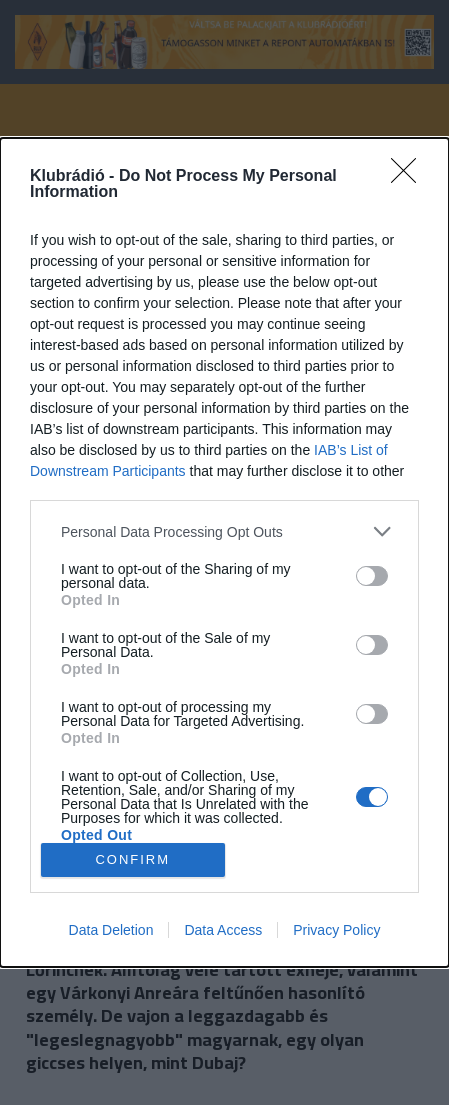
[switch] (372, 576)
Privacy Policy (336, 930)
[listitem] (224, 531)
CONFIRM (132, 859)
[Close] (410, 177)
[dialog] (224, 552)
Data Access (223, 930)
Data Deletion (111, 930)
